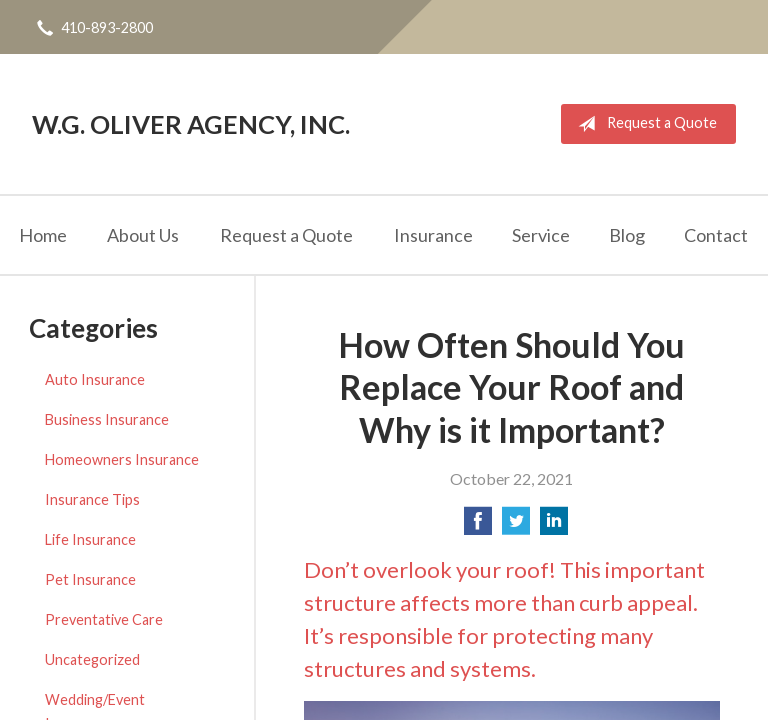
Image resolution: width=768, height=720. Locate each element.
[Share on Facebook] (478, 526)
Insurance (433, 235)
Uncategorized (92, 659)
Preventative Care (104, 619)
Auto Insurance (95, 379)
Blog (627, 235)
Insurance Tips (92, 499)
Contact (716, 235)
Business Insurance (107, 419)
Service (541, 235)
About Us (143, 235)
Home (43, 235)
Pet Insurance (90, 579)
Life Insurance (90, 539)
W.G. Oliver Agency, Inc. (191, 124)
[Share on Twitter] (516, 526)
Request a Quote (643, 124)
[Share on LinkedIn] (554, 526)
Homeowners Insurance (122, 459)
